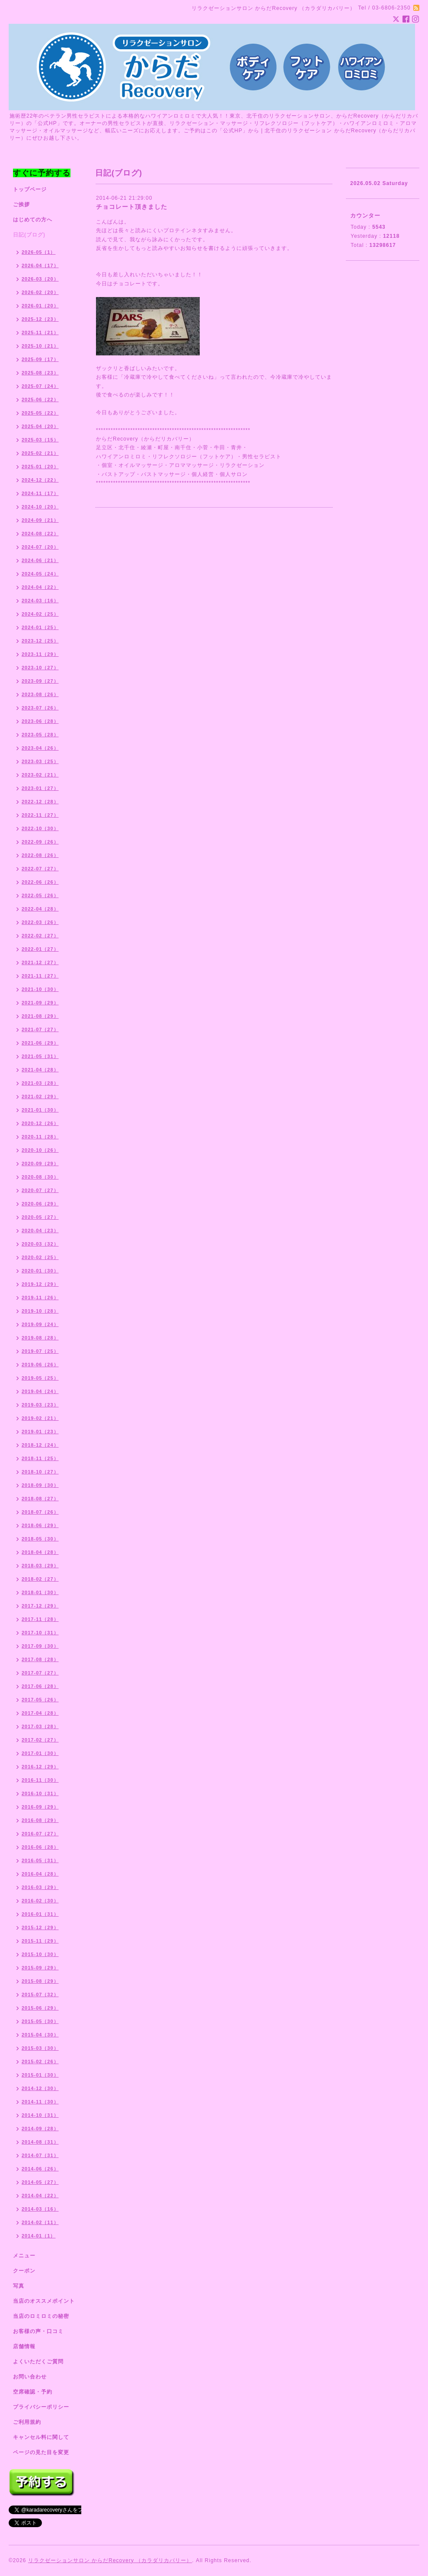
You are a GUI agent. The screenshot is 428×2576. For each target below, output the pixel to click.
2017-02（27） (40, 1739)
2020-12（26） (40, 1123)
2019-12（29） (40, 1284)
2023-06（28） (40, 721)
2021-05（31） (40, 1056)
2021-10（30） (40, 989)
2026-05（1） (39, 252)
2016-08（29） (40, 1820)
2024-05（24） (40, 573)
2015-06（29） (40, 2007)
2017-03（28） (40, 1726)
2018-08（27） (40, 1498)
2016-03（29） (40, 1887)
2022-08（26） (40, 855)
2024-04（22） (40, 587)
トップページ (30, 189)
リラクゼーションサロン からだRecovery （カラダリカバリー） (110, 2560)
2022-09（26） (40, 841)
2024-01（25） (40, 627)
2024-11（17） (40, 493)
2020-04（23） (40, 1230)
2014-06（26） (40, 2168)
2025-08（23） (40, 372)
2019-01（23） (40, 1431)
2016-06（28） (40, 1847)
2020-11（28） (40, 1136)
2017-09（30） (40, 1646)
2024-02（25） (40, 614)
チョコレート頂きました (131, 206)
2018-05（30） (40, 1538)
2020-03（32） (40, 1243)
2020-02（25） (40, 1257)
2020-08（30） (40, 1176)
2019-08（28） (40, 1337)
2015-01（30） (40, 2074)
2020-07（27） (40, 1190)
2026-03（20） (40, 278)
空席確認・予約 (32, 2392)
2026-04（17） (40, 265)
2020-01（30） (40, 1270)
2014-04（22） (40, 2195)
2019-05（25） (40, 1378)
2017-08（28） (40, 1659)
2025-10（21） (40, 345)
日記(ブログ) (29, 235)
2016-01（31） (40, 1914)
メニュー (24, 2256)
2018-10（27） (40, 1471)
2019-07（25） (40, 1351)
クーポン (24, 2271)
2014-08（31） (40, 2142)
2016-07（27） (40, 1833)
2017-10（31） (40, 1632)
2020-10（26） (40, 1150)
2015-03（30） (40, 2048)
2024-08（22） (40, 533)
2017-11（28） (40, 1619)
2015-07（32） (40, 1994)
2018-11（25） (40, 1458)
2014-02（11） (40, 2222)
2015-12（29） (40, 1927)
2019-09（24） (40, 1324)
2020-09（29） (40, 1163)
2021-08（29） (40, 1016)
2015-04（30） (40, 2034)
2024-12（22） (40, 480)
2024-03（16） (40, 600)
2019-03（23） (40, 1404)
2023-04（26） (40, 748)
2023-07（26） (40, 707)
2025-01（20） (40, 466)
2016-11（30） (40, 1780)
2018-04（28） (40, 1552)
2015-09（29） (40, 1967)
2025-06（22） (40, 399)
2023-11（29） (40, 654)
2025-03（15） (40, 439)
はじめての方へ (32, 220)
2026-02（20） (40, 292)
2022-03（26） (40, 922)
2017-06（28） (40, 1686)
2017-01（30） (40, 1753)
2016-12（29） (40, 1766)
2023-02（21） (40, 774)
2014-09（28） (40, 2128)
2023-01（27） (40, 788)
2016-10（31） (40, 1793)
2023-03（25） (40, 761)
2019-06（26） (40, 1364)
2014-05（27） (40, 2182)
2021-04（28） (40, 1069)
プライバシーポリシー (41, 2407)
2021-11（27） (40, 975)
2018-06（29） (40, 1525)
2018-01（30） (40, 1592)
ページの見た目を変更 (41, 2452)
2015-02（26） (40, 2061)
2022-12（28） (40, 801)
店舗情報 (24, 2346)
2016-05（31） (40, 1860)
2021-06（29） (40, 1042)
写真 (18, 2286)
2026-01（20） (40, 305)
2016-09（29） (40, 1806)
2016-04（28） (40, 1873)
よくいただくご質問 (38, 2362)
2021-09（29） (40, 1002)
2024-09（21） (40, 520)
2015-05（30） (40, 2021)
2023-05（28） (40, 734)
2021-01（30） (40, 1109)
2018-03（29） (40, 1565)
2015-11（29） (40, 1940)
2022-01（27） (40, 949)
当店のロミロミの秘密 (41, 2316)
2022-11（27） (40, 815)
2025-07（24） (40, 386)
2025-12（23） (40, 319)
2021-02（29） (40, 1096)
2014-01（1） (39, 2235)
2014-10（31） (40, 2115)
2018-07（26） (40, 1512)
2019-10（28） (40, 1311)
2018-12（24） (40, 1445)
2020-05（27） (40, 1217)
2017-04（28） (40, 1713)
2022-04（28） (40, 908)
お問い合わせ (30, 2377)
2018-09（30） (40, 1485)
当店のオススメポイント (44, 2301)
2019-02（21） (40, 1418)
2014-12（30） (40, 2088)
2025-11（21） (40, 332)
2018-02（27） (40, 1579)
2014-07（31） (40, 2155)
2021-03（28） (40, 1083)
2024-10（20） (40, 506)
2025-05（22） (40, 412)
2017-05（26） (40, 1699)
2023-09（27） (40, 681)
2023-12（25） (40, 640)
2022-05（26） (40, 895)
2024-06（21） (40, 560)
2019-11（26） (40, 1297)
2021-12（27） (40, 962)
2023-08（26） (40, 694)
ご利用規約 (27, 2422)
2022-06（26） (40, 882)
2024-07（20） (40, 547)
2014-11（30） (40, 2101)
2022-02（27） (40, 935)
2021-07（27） (40, 1029)
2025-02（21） (40, 453)
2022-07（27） (40, 868)
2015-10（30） (40, 1954)
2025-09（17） (40, 359)
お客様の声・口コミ (38, 2331)
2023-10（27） (40, 667)
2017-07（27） (40, 1672)
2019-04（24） (40, 1391)
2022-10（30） (40, 828)
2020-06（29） (40, 1203)
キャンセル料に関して (41, 2437)
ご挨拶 (21, 204)
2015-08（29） (40, 1981)
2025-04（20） (40, 426)
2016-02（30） (40, 1900)
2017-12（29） (40, 1605)
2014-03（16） (40, 2209)
